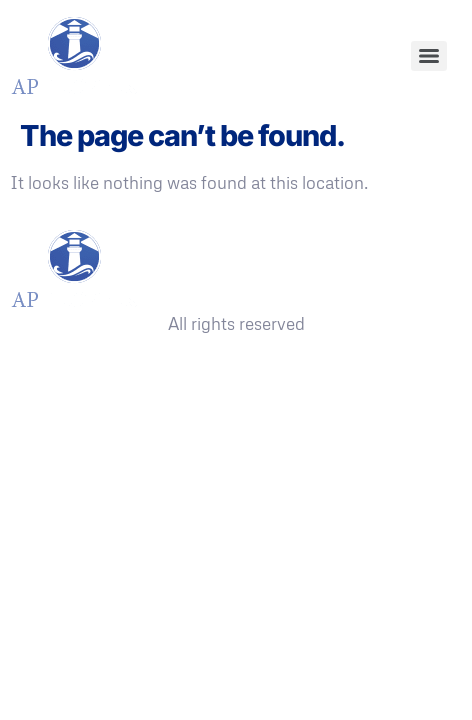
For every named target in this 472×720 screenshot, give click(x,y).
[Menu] (429, 56)
